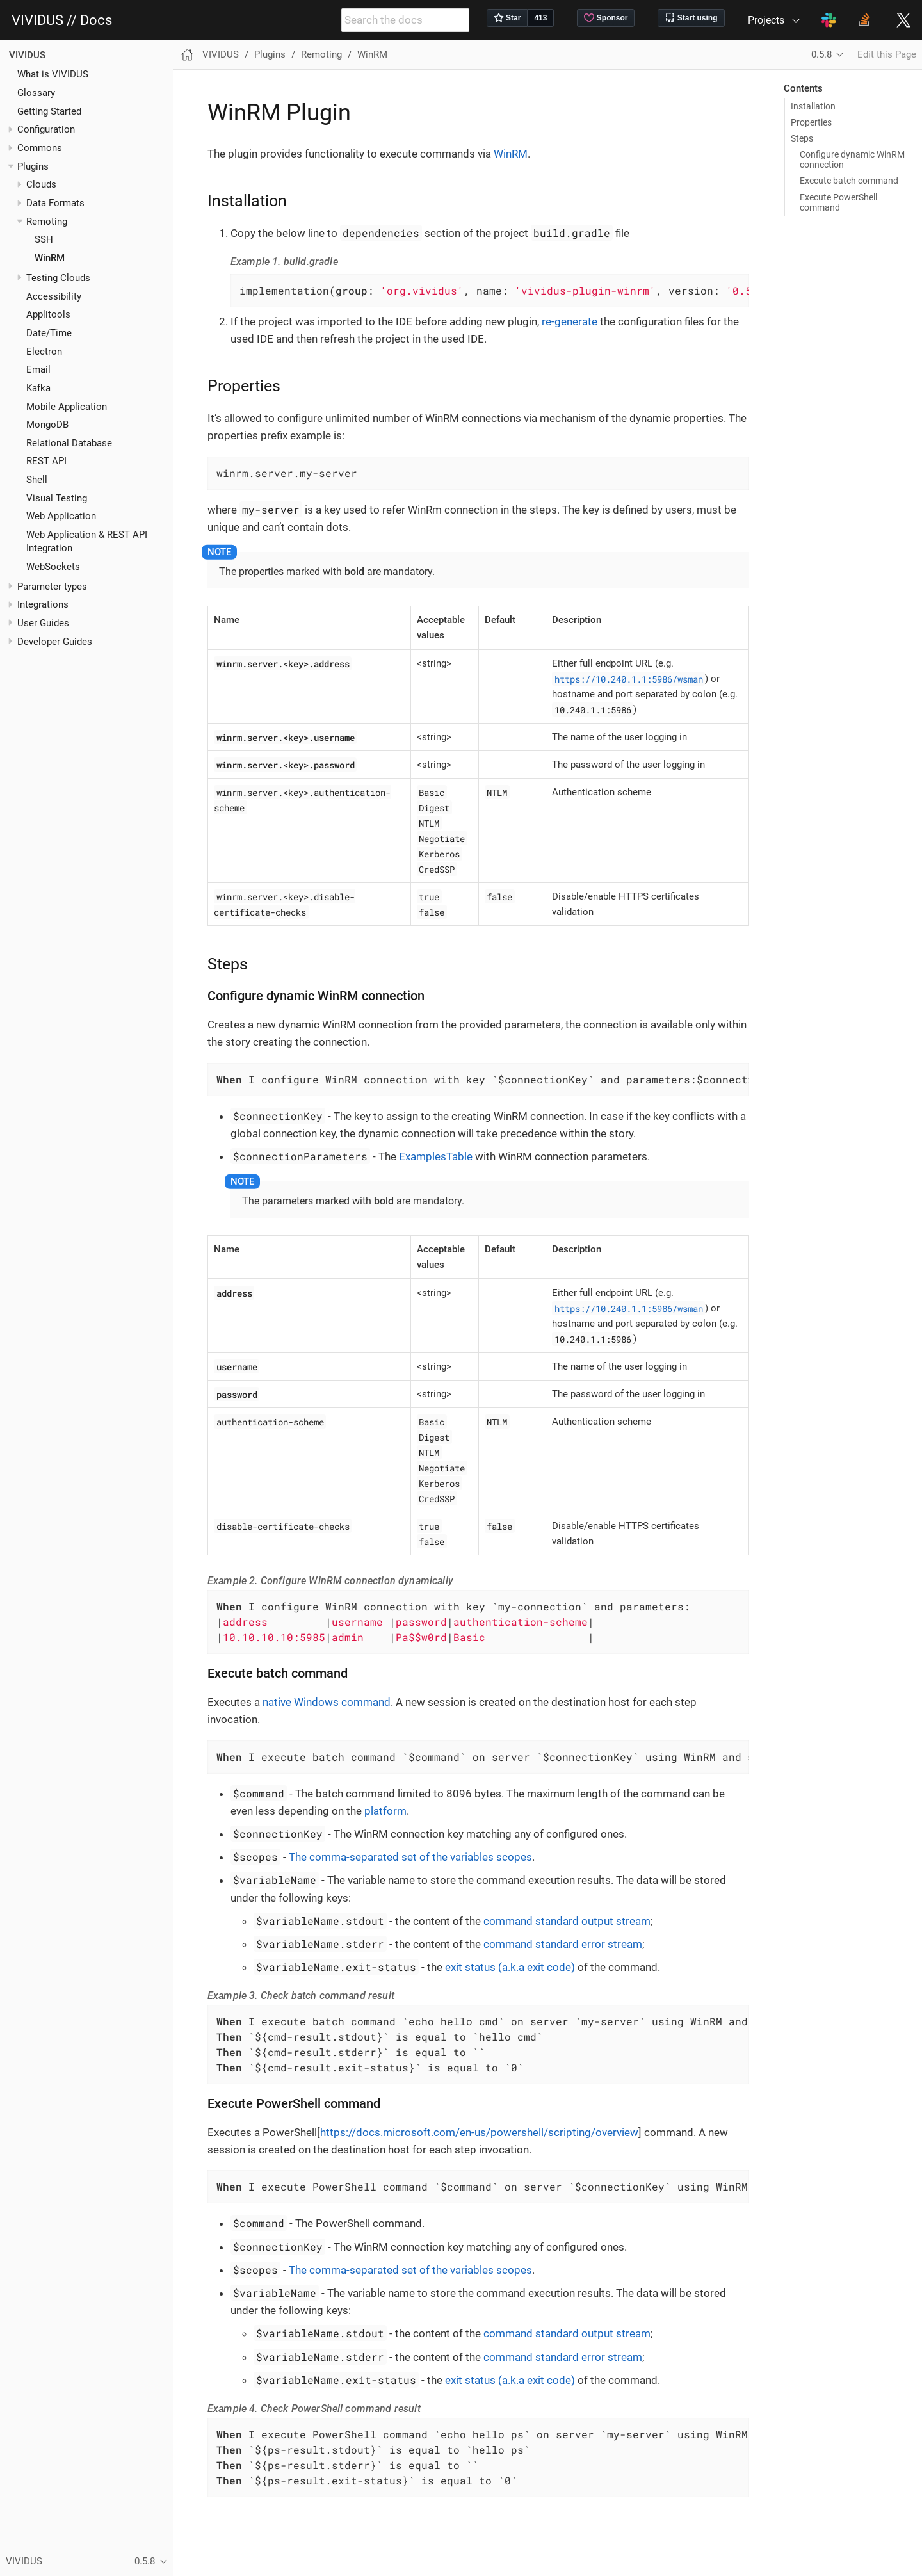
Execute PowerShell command (838, 202)
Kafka (38, 388)
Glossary (36, 93)
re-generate (569, 321)
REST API (46, 461)
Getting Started (49, 111)
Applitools (48, 314)
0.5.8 (821, 54)
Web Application (61, 516)
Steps (802, 138)
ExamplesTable (436, 1156)
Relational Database (69, 443)
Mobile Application (66, 406)
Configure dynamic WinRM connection (852, 159)
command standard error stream (562, 1944)
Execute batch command (849, 180)
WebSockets (53, 566)
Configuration (46, 129)
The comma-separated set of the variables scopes (410, 1857)
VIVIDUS (27, 55)
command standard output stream (567, 1921)
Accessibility (53, 296)
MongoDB (47, 424)
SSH (44, 239)
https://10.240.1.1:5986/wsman (628, 678)
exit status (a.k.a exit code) (510, 1967)
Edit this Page (886, 54)
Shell (36, 479)
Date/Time (49, 333)
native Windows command (327, 1702)
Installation (813, 106)
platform (385, 1810)
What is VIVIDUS (52, 74)
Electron (44, 351)
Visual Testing (56, 498)
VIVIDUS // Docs (62, 20)
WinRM (50, 258)
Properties (811, 122)
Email (38, 369)
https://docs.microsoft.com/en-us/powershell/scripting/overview (479, 2132)
